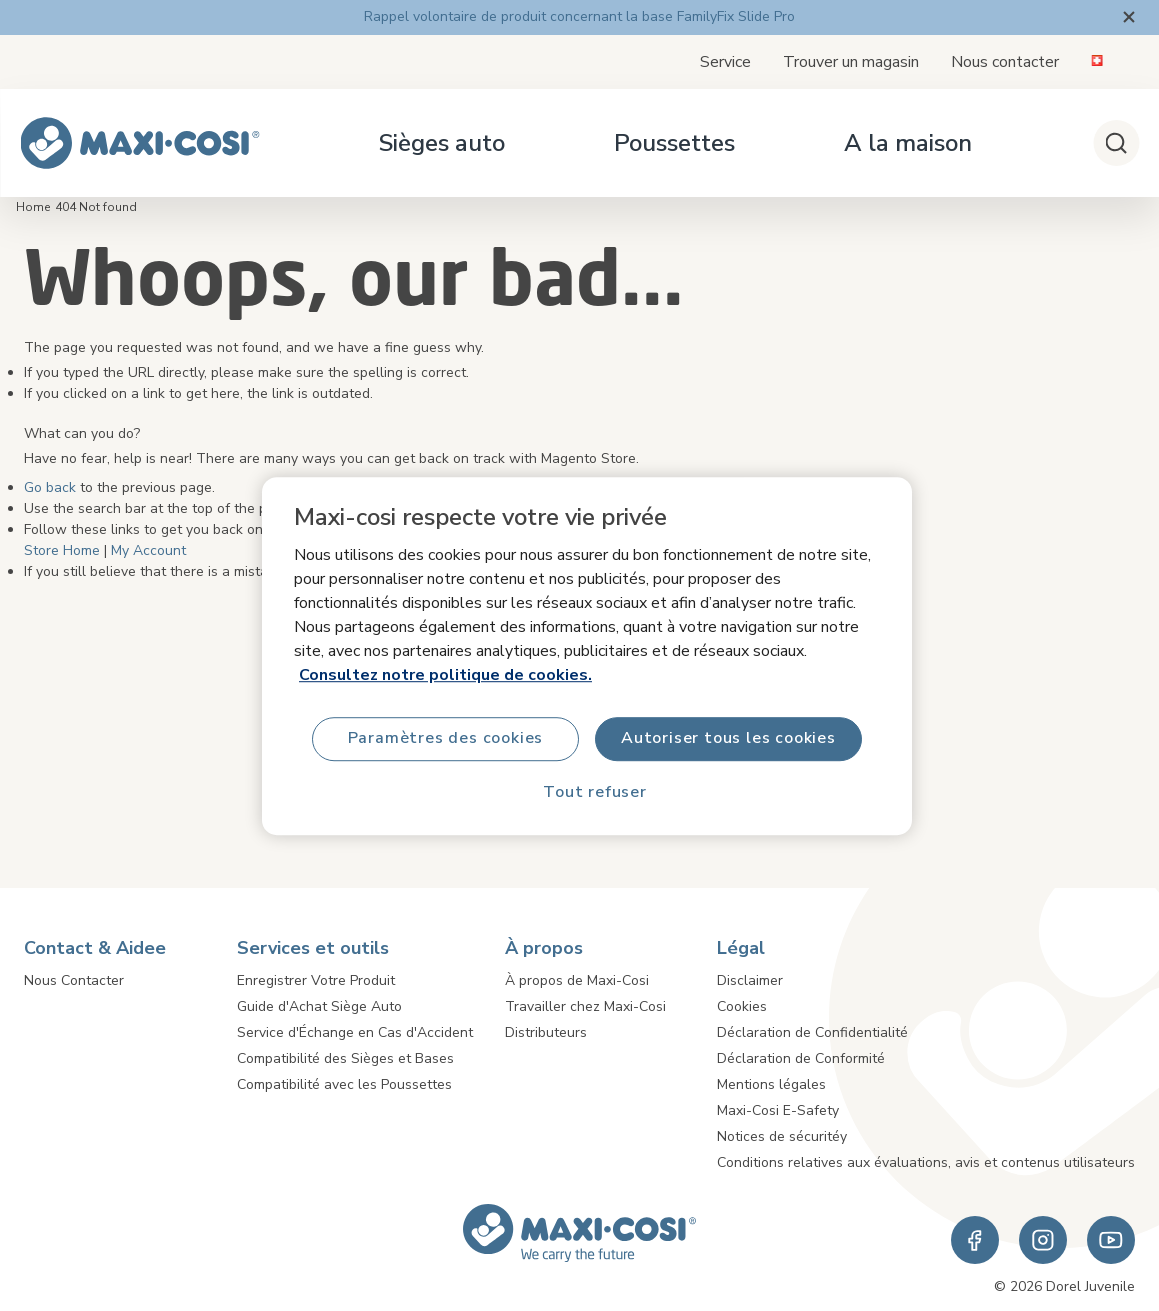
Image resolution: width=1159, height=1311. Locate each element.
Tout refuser (595, 792)
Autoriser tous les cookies (728, 738)
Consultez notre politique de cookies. (445, 674)
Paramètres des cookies (445, 738)
